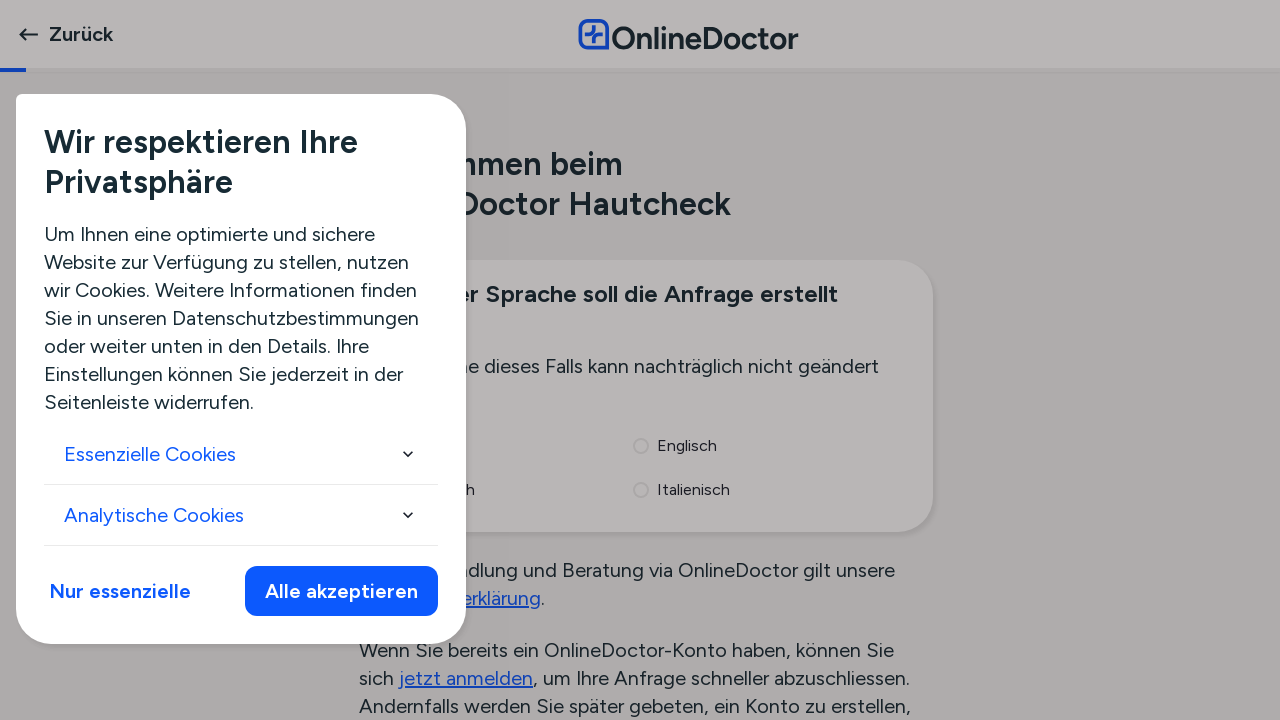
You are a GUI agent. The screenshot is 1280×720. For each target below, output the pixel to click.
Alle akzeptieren (341, 591)
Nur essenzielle (120, 591)
